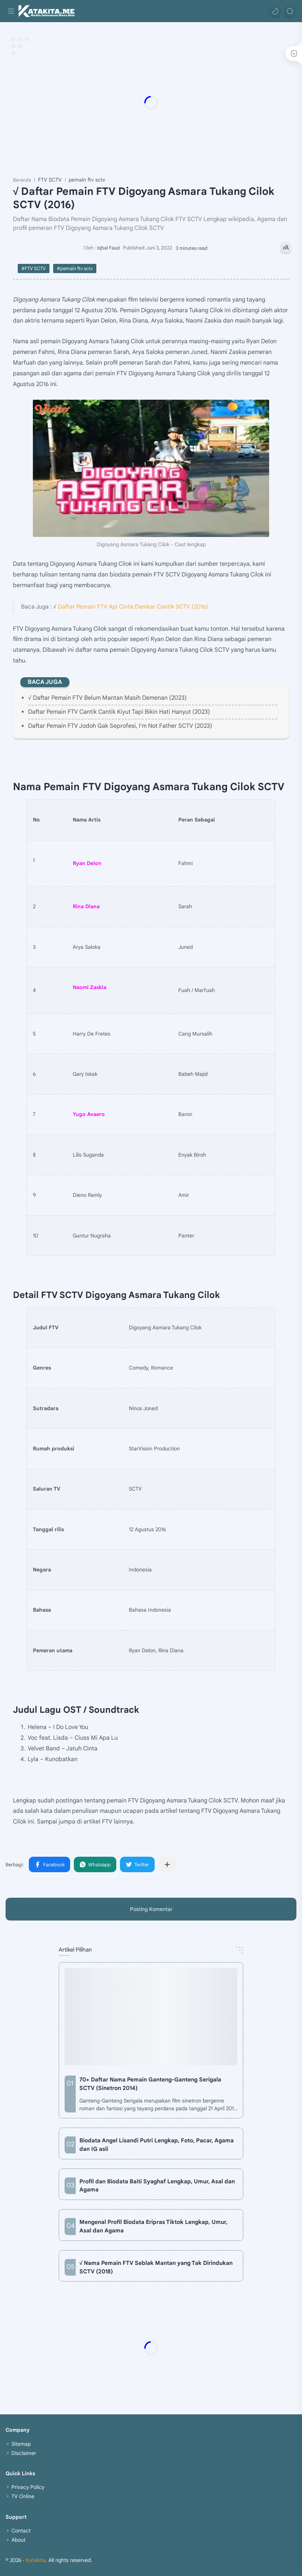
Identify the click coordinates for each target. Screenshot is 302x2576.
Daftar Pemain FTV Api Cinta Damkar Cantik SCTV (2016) (133, 606)
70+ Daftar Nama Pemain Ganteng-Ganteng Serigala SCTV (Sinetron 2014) (150, 2083)
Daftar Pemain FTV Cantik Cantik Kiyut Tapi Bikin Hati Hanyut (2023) (119, 712)
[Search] (289, 11)
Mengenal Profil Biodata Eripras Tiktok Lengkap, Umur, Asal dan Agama (153, 2226)
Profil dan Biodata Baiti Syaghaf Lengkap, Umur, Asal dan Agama (157, 2185)
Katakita (35, 2560)
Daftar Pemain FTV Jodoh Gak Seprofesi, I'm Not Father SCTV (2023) (120, 726)
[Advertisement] (151, 102)
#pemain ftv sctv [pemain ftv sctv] (75, 268)
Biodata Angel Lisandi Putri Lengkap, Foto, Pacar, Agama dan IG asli (156, 2144)
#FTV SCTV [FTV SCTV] (33, 268)
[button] (275, 11)
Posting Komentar (151, 1909)
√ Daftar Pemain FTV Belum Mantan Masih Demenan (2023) (107, 698)
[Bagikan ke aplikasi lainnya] (167, 1864)
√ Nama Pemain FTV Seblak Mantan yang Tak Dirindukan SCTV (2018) (156, 2267)
